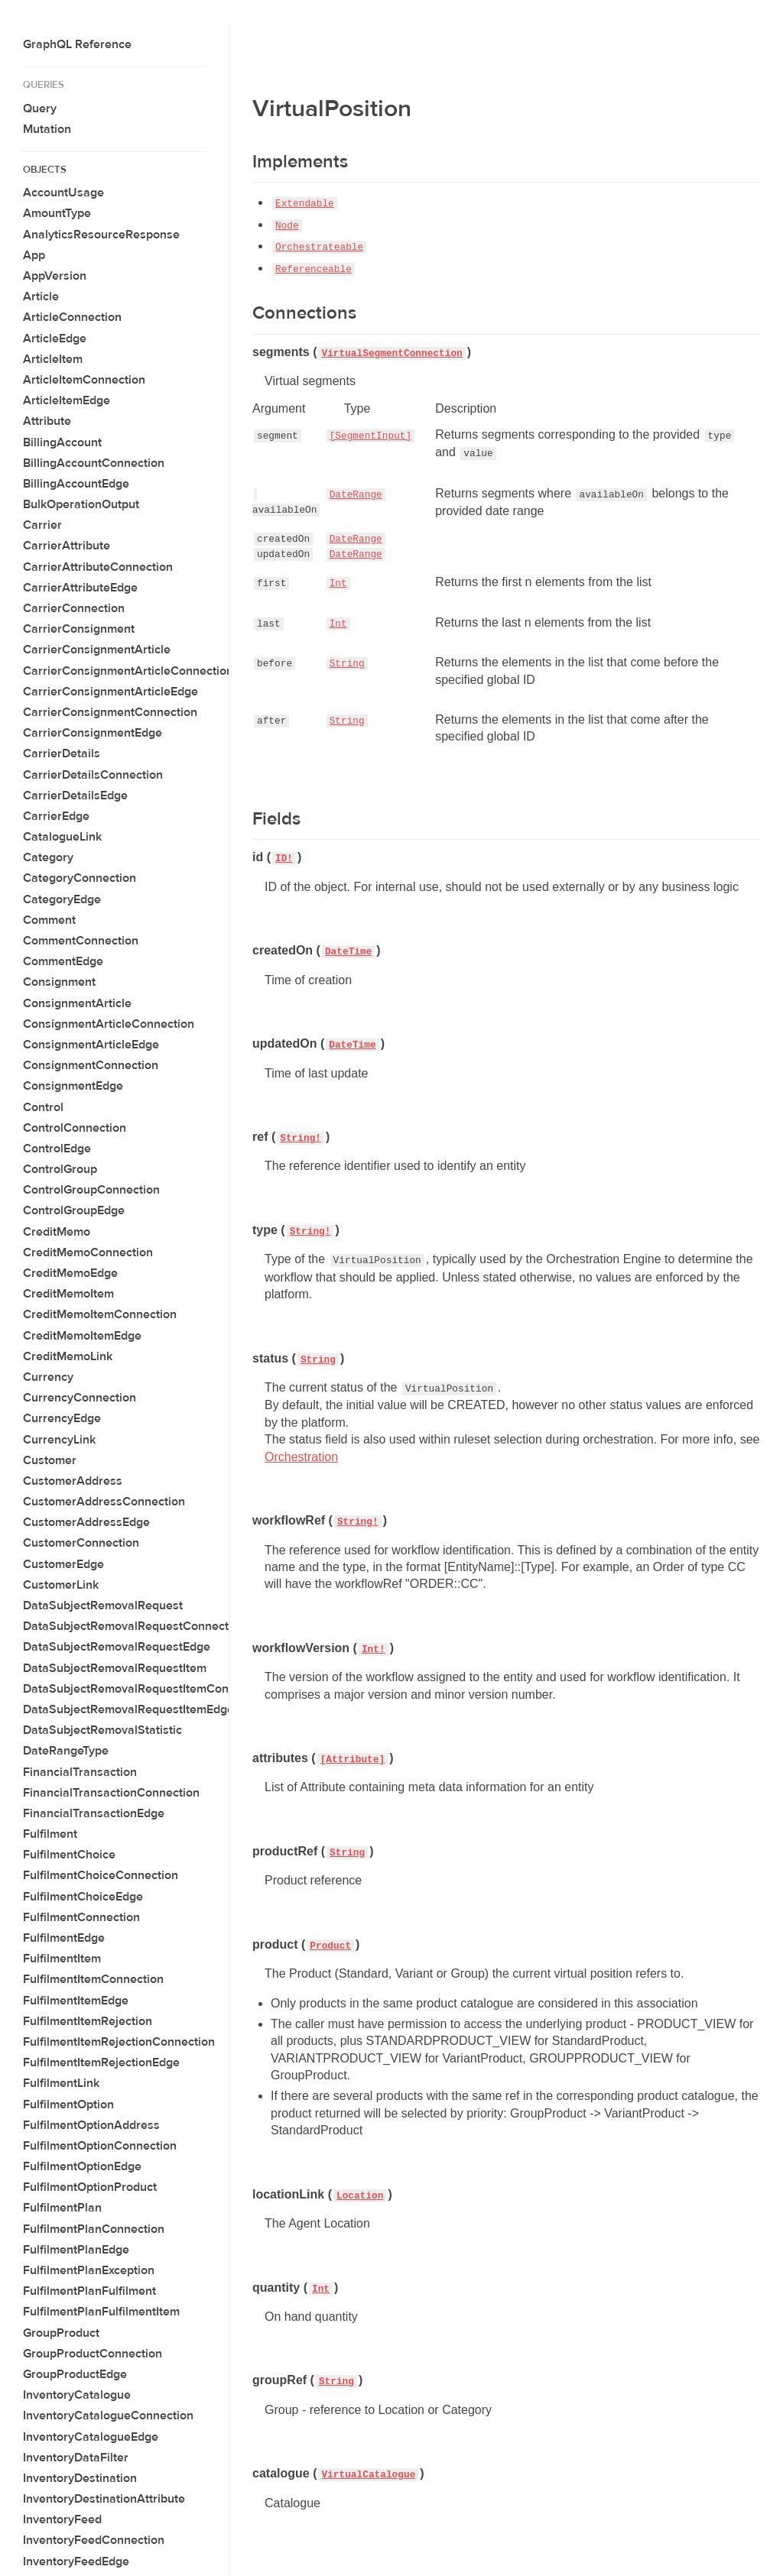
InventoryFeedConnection (93, 2540)
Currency (48, 1377)
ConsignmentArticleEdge (91, 1044)
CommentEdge (63, 961)
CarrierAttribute (66, 545)
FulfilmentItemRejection (87, 2021)
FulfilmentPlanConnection (93, 2229)
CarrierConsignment (79, 629)
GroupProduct (61, 2333)
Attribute (47, 421)
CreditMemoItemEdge (82, 1335)
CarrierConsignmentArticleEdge (110, 691)
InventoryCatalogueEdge (90, 2437)
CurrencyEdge (62, 1418)
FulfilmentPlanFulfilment (89, 2291)
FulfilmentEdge (64, 1938)
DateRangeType (66, 1750)
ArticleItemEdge (66, 400)
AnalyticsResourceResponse (101, 234)
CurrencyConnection (79, 1397)
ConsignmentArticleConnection (108, 1024)
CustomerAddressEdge (86, 1522)
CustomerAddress (72, 1481)
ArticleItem (53, 359)
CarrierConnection (74, 608)
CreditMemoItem (68, 1293)
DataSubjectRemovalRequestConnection (134, 1626)
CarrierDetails (61, 753)
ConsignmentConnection (90, 1065)
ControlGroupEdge (74, 1210)
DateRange (356, 495)
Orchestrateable (319, 247)
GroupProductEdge (75, 2374)
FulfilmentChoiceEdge (83, 1896)
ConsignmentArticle (77, 1003)
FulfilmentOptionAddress (91, 2125)
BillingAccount (62, 442)
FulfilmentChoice (69, 1854)
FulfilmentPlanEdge (76, 2249)
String (347, 663)
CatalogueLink (62, 836)
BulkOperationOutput (81, 504)
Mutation (47, 129)
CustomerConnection (81, 1542)
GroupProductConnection (92, 2353)
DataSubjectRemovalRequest (103, 1605)
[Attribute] (352, 1759)
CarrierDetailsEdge (75, 795)
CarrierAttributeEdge (80, 587)
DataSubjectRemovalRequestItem (114, 1668)
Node (287, 226)
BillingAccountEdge (76, 483)
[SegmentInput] (371, 436)
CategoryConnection (79, 878)
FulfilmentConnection (81, 1917)
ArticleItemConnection (84, 379)
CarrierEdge (56, 816)
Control (43, 1107)
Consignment (59, 982)
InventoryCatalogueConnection (108, 2415)
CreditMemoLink (67, 1356)
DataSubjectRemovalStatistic (102, 1730)
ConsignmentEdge (73, 1086)
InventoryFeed (62, 2519)
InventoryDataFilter (75, 2457)
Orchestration (301, 1456)
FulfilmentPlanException (88, 2270)
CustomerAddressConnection (104, 1501)
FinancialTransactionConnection (111, 1792)
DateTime (348, 951)
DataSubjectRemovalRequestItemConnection (146, 1688)
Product (330, 1946)
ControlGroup (60, 1169)
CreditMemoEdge (70, 1273)
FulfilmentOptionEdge (82, 2166)
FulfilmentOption (68, 2104)
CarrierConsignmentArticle (97, 649)
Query (40, 108)
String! (300, 1138)
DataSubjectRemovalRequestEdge (116, 1646)
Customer (49, 1460)
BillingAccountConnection (93, 463)
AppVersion (54, 276)
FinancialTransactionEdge (93, 1813)
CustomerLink (61, 1585)
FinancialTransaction (80, 1772)
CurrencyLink (59, 1439)
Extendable (304, 203)
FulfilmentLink (61, 2083)
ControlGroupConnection (91, 1189)
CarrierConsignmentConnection (110, 712)
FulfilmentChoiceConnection (100, 1875)
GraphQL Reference (77, 44)
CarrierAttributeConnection (98, 567)
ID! (284, 858)
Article (41, 296)
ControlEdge (57, 1148)
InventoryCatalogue (77, 2395)
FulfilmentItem (62, 1958)
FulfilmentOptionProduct (90, 2187)
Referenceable (313, 269)
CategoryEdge (62, 899)
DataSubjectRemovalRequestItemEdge (128, 1709)
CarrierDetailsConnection (93, 775)
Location (359, 2196)
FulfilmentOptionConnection (100, 2145)
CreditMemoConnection (88, 1252)
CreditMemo (56, 1231)
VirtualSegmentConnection (391, 353)
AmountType (57, 213)
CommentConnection (80, 940)
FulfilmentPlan (62, 2207)
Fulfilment (50, 1834)
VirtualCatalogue (368, 2474)
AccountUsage (63, 192)
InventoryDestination (80, 2478)
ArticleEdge (54, 338)
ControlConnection (74, 1128)
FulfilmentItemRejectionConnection (119, 2041)
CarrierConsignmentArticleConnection (128, 671)
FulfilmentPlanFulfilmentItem (101, 2311)
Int (338, 583)
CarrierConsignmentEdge (92, 732)
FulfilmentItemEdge (75, 2000)
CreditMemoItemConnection (100, 1314)
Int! (373, 1649)
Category (48, 857)
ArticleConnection (72, 317)
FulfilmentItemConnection (93, 1979)
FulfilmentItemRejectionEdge (101, 2062)
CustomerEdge (63, 1564)
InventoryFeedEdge (76, 2561)
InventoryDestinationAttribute (104, 2498)
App (34, 255)
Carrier (42, 525)
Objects (45, 170)
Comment (49, 920)
